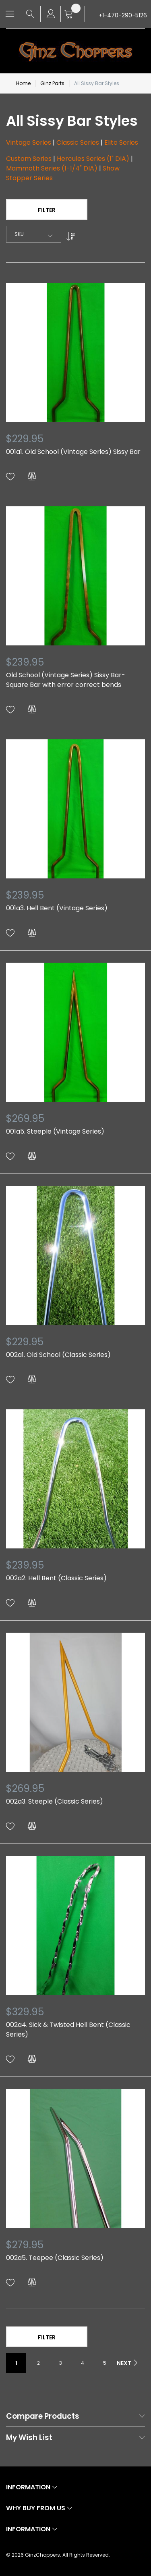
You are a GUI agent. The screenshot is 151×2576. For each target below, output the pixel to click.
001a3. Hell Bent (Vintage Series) (57, 908)
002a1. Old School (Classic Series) (58, 1354)
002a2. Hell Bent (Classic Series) (56, 1578)
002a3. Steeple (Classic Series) (54, 1801)
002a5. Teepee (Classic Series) (54, 2257)
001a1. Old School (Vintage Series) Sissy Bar (73, 451)
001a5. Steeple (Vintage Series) (55, 1131)
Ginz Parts (52, 83)
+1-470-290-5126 (123, 15)
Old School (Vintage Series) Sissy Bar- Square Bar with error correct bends (65, 679)
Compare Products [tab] (42, 2417)
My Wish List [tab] (29, 2438)
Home (23, 83)
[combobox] (33, 234)
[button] (10, 476)
